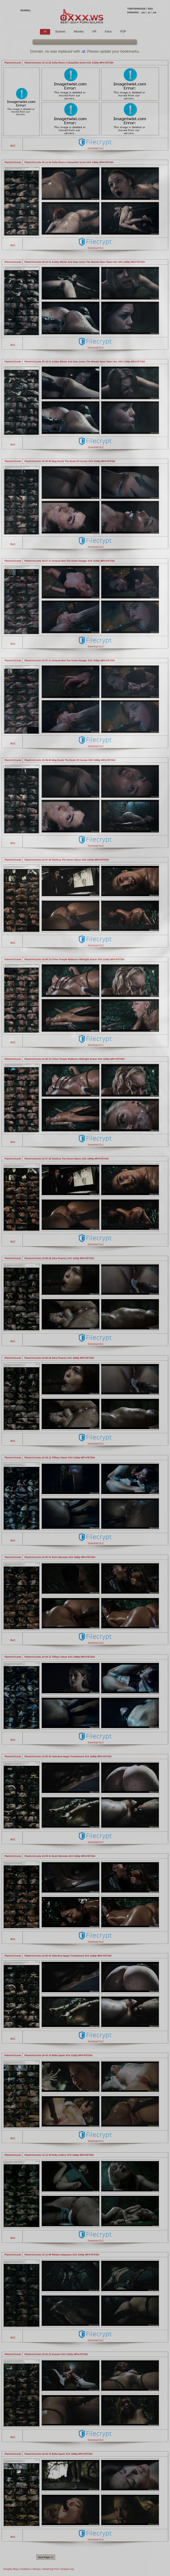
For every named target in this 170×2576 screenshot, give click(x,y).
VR (94, 31)
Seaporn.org (67, 2569)
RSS (150, 8)
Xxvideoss (25, 2569)
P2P (123, 31)
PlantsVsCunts (13, 62)
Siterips (36, 2569)
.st (148, 12)
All (45, 31)
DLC (13, 145)
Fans (108, 31)
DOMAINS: (133, 12)
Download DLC (95, 148)
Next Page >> (45, 2557)
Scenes (60, 31)
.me (154, 12)
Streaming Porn (50, 2569)
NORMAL (25, 10)
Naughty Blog (10, 2569)
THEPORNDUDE (136, 8)
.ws (143, 12)
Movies (79, 31)
